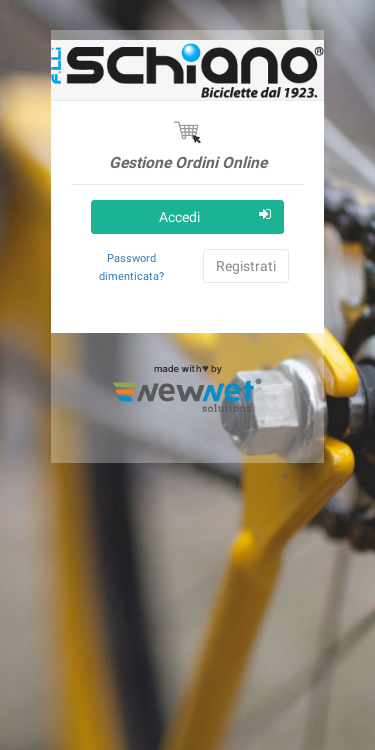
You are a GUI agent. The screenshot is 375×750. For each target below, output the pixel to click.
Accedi (215, 216)
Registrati (246, 266)
